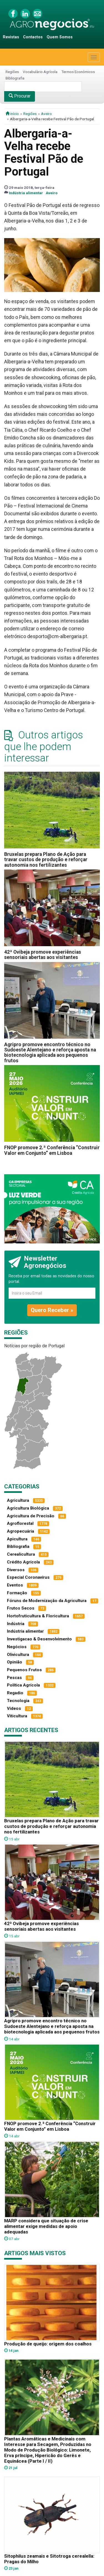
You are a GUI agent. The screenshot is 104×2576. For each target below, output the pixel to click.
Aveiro (46, 113)
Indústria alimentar (26, 193)
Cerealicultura (21, 1554)
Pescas (14, 1677)
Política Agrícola (23, 1685)
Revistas (11, 37)
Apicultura (17, 1538)
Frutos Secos (20, 1608)
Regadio (15, 1692)
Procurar (20, 96)
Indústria (15, 1623)
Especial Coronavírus (28, 1577)
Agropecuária (20, 1531)
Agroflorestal (20, 1523)
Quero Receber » (52, 1310)
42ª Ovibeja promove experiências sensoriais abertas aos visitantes (42, 954)
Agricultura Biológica (28, 1508)
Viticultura (17, 1715)
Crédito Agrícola (23, 1562)
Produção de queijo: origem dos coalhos (48, 2344)
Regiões (12, 71)
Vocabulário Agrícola (40, 71)
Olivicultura (18, 1654)
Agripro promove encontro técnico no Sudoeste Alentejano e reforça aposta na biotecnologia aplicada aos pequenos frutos (50, 1052)
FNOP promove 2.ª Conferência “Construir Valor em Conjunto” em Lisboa (52, 1150)
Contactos (33, 37)
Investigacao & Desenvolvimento (39, 1638)
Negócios (17, 1646)
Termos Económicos (78, 71)
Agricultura (18, 1500)
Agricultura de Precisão (30, 1515)
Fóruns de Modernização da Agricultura (47, 1600)
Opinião (14, 1662)
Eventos (15, 1585)
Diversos (16, 1569)
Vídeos (14, 1708)
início (12, 113)
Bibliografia (15, 78)
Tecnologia (18, 1700)
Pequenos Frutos (24, 1669)
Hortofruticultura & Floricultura (38, 1615)
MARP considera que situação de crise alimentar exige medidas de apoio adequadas (46, 2226)
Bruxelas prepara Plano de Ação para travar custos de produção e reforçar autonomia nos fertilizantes (45, 859)
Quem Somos (60, 37)
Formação (17, 1592)
